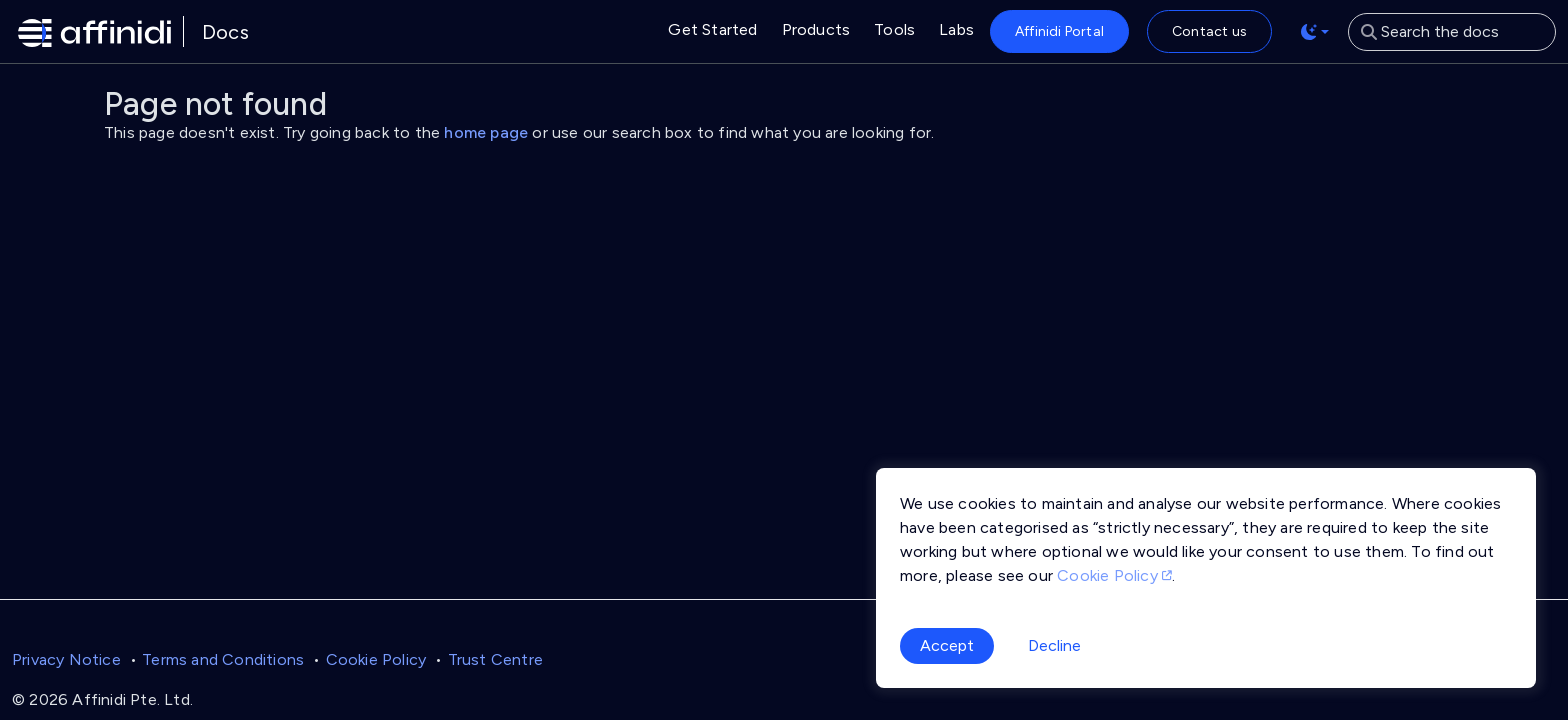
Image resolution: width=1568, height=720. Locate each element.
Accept (947, 645)
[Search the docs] (1452, 32)
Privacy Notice (66, 659)
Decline (1054, 645)
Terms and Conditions (223, 659)
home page (486, 132)
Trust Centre (495, 659)
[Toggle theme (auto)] (1315, 32)
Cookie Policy (376, 659)
